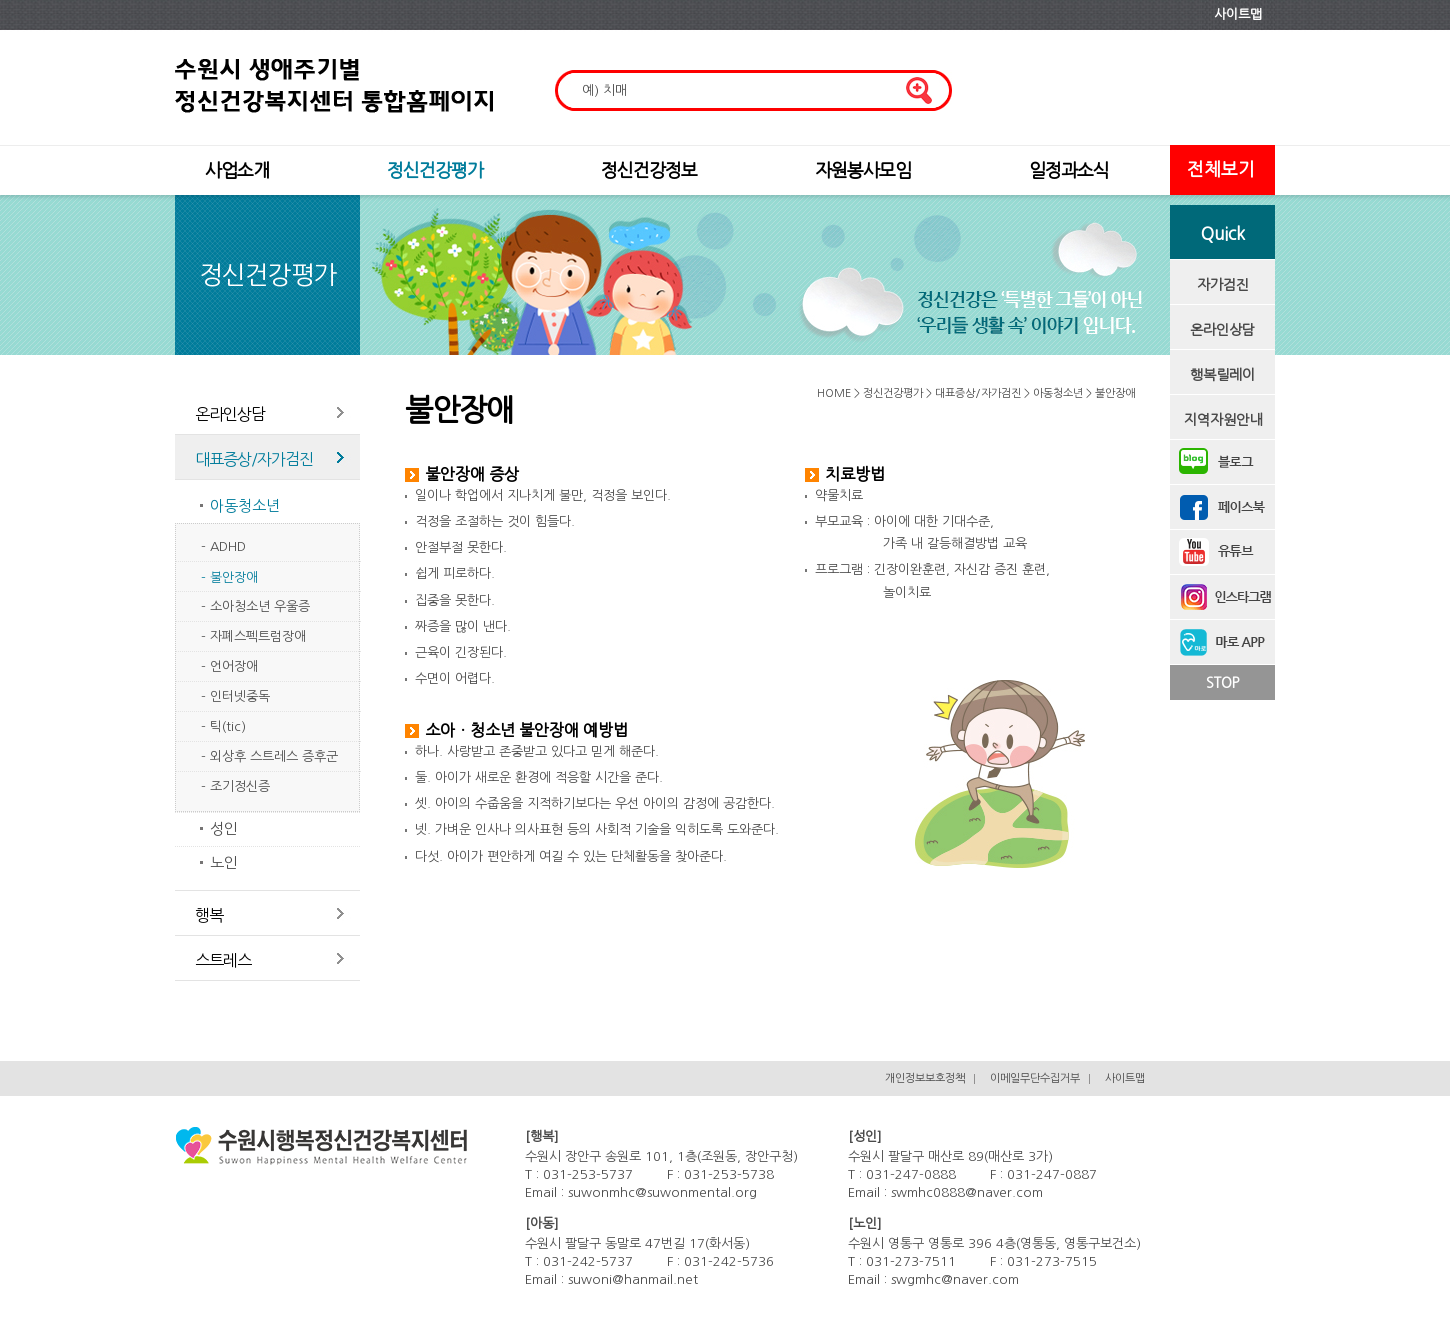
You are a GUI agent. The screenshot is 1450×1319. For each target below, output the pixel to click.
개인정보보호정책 (925, 1078)
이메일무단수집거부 (1035, 1078)
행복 (209, 915)
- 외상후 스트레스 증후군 (269, 756)
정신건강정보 (649, 171)
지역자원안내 (1223, 420)
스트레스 (223, 960)
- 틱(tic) (223, 726)
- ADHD (223, 546)
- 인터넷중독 (235, 696)
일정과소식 (1069, 171)
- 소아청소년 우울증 (255, 606)
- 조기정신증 (235, 786)
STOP (1222, 683)
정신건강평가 (435, 171)
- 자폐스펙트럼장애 (253, 636)
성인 (224, 828)
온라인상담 (1222, 330)
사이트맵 (1238, 14)
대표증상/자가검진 (254, 459)
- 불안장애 (229, 577)
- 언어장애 (229, 666)
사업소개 (237, 171)
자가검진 (1223, 285)
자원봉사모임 (863, 171)
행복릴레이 (1222, 375)
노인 (224, 862)
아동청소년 (245, 505)
